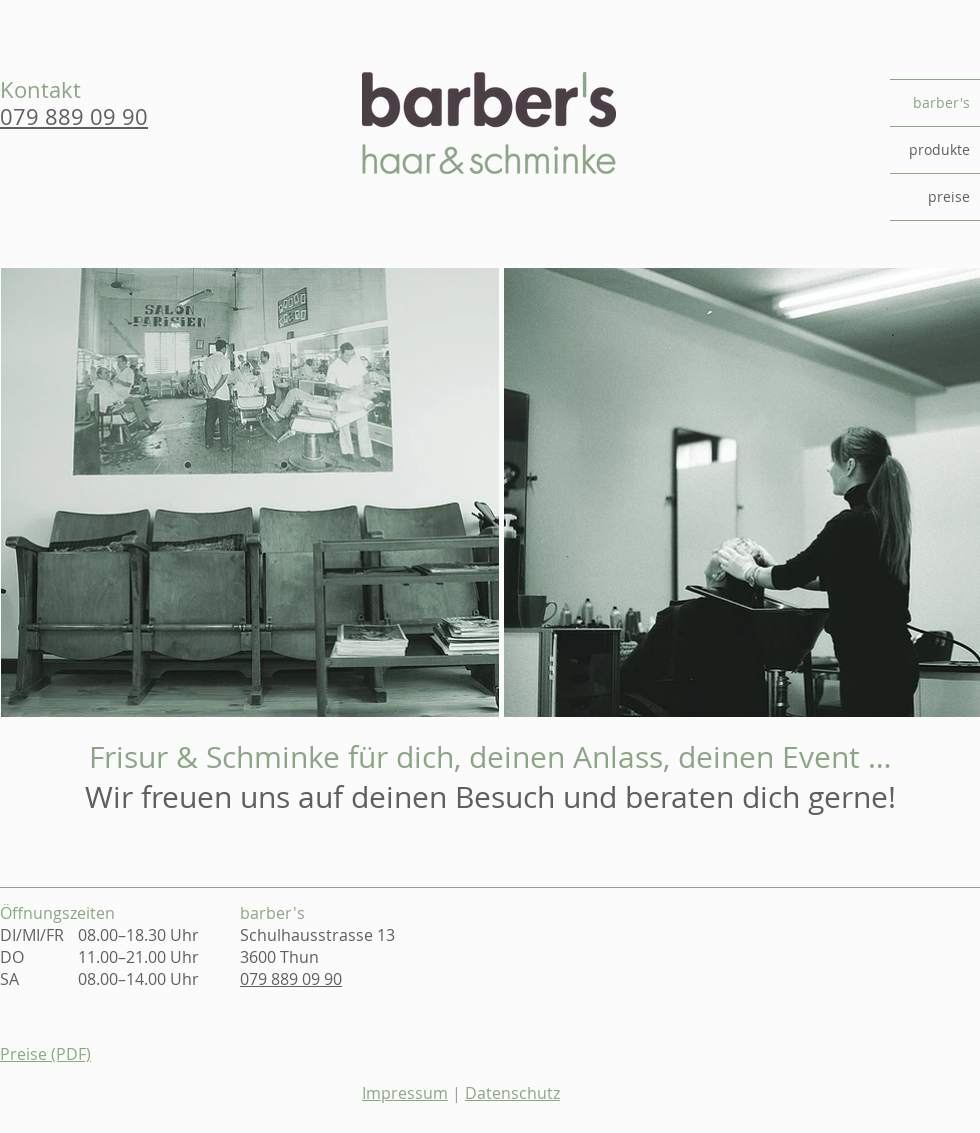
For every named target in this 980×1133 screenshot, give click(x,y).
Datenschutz (512, 1093)
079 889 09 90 (291, 979)
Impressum (405, 1093)
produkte (939, 149)
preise (949, 196)
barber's (941, 102)
